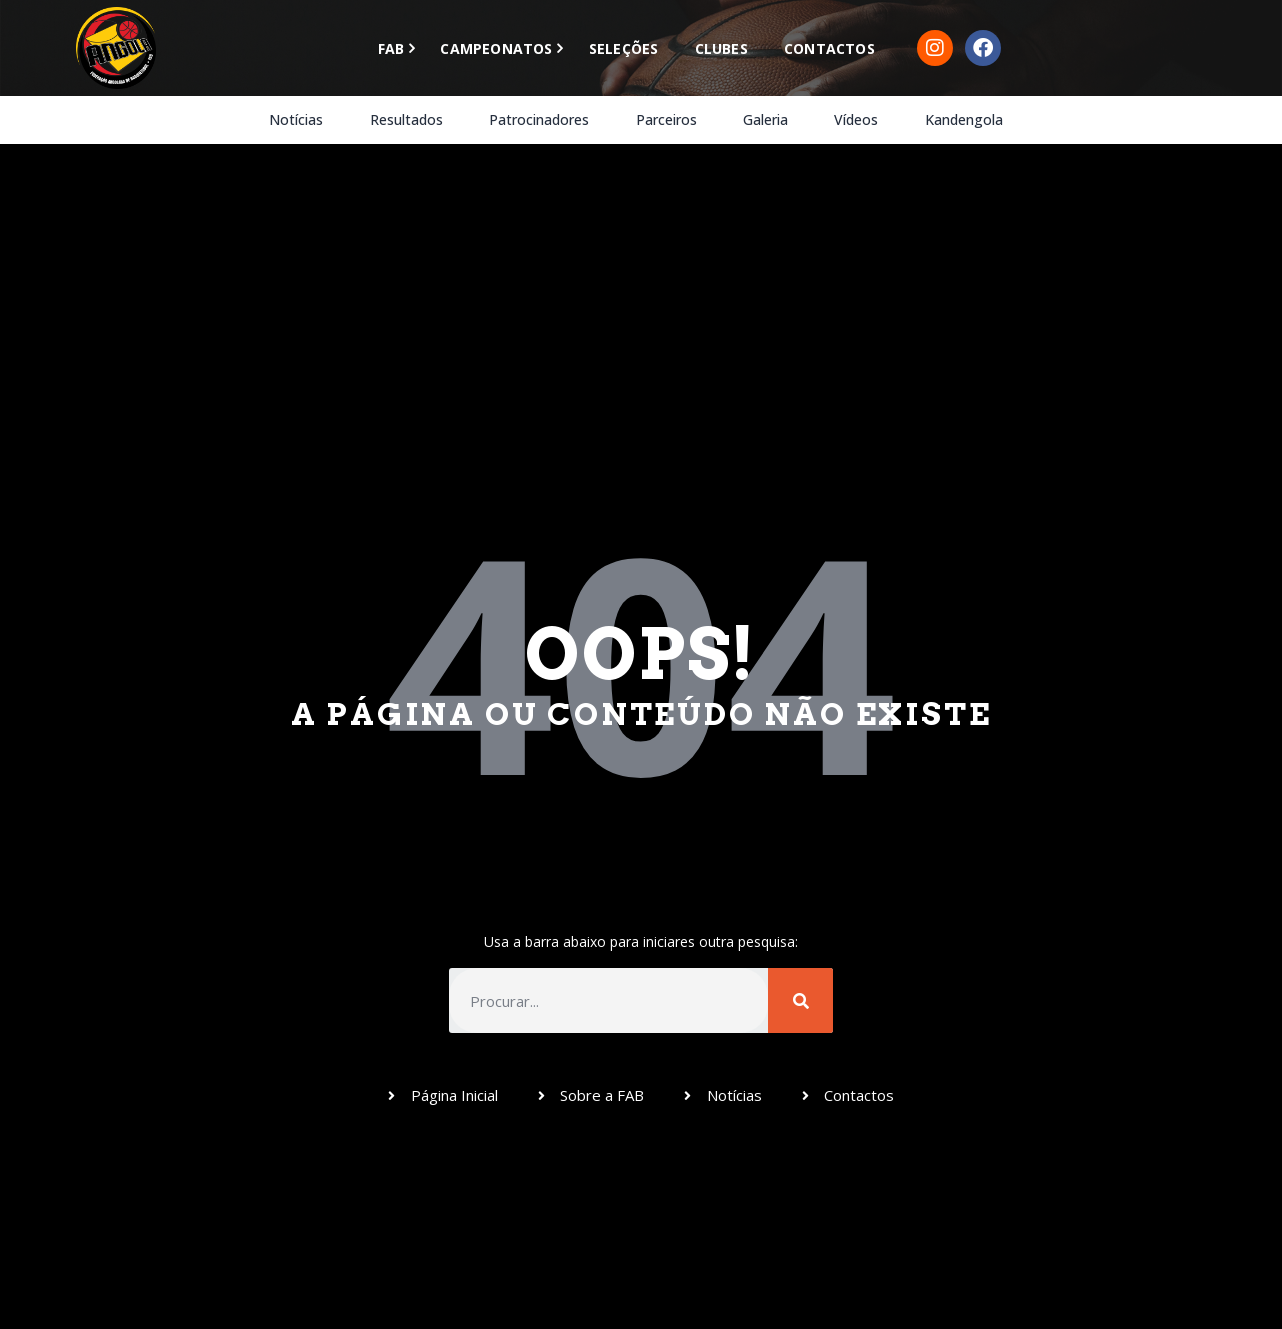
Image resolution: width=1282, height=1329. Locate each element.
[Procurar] (800, 1000)
